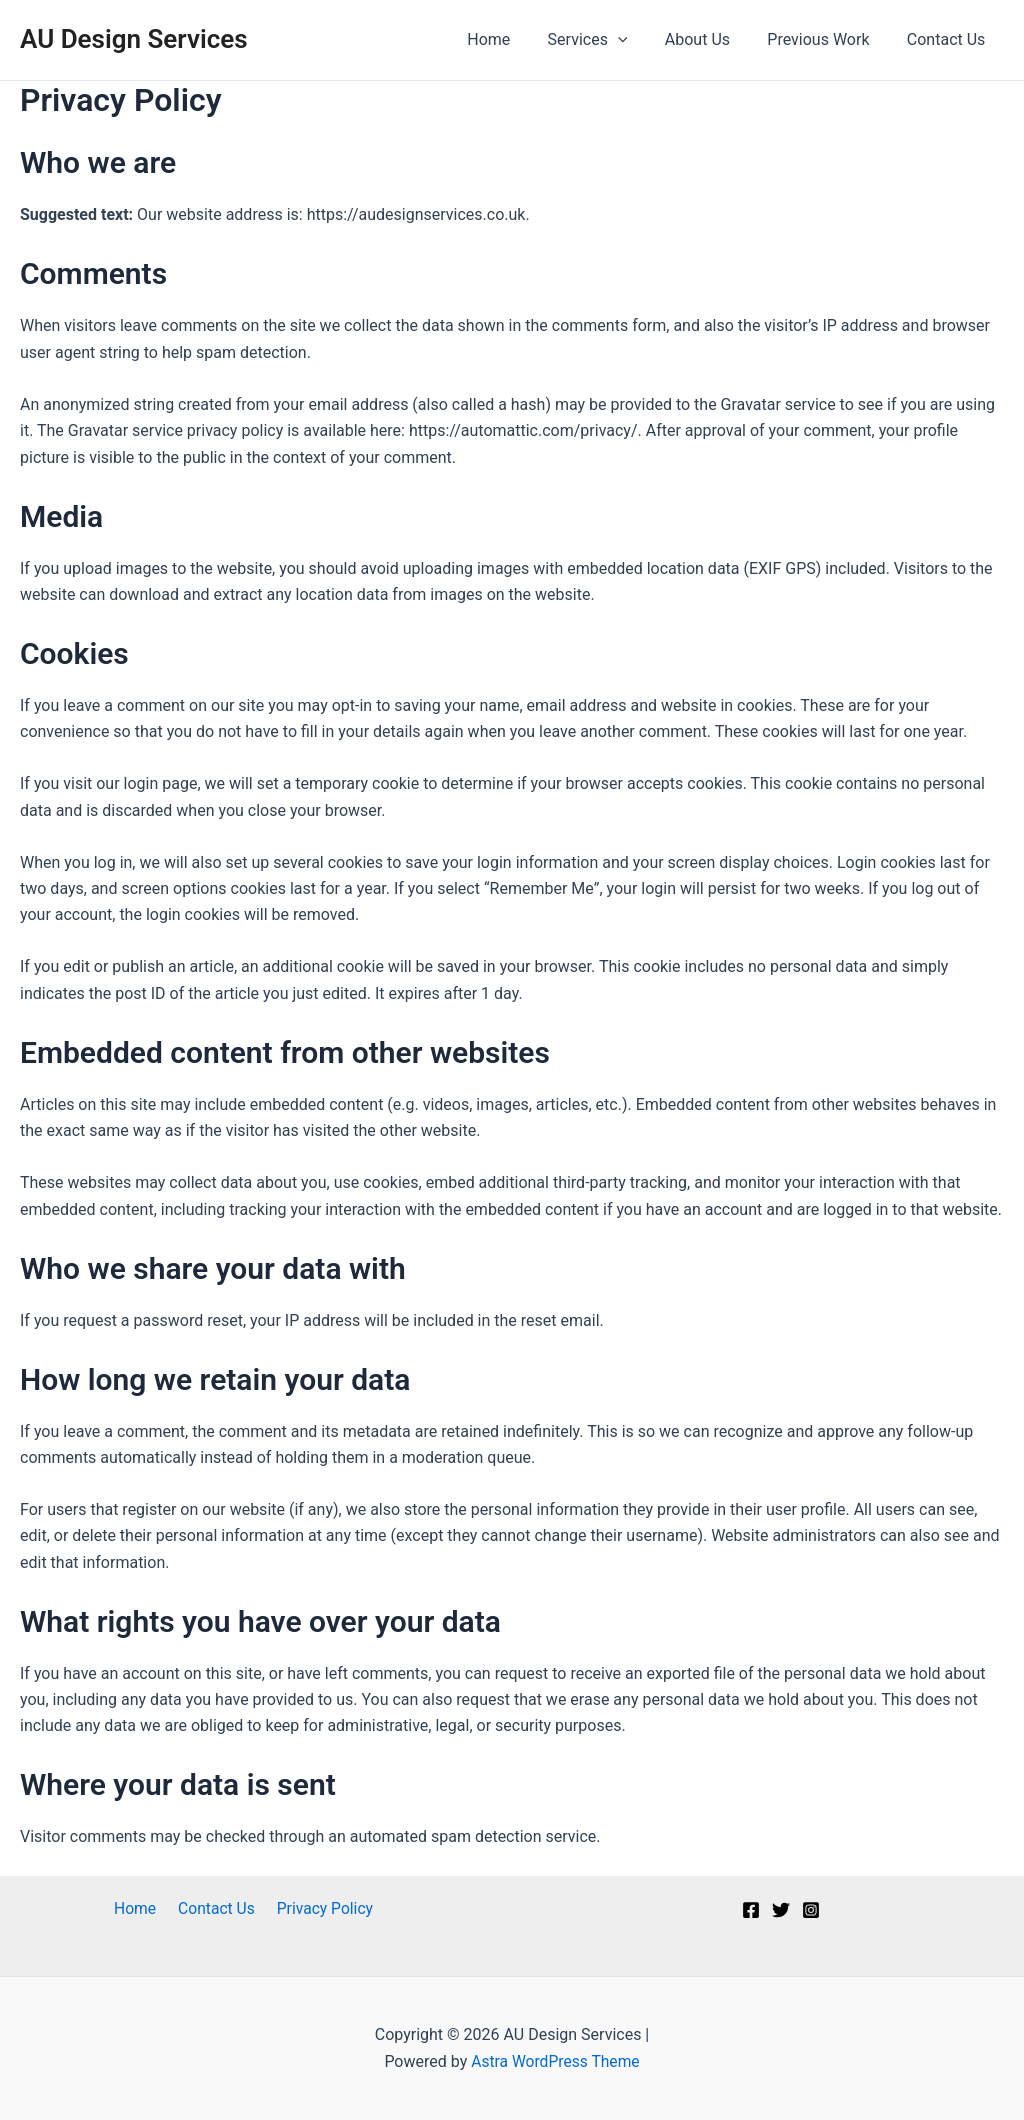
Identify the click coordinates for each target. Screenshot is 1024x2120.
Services (606, 40)
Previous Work (826, 39)
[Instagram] (811, 1910)
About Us (710, 39)
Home (512, 39)
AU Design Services (134, 39)
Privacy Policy (320, 1908)
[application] (637, 40)
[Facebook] (751, 1910)
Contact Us (948, 39)
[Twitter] (781, 1910)
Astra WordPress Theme (555, 2061)
